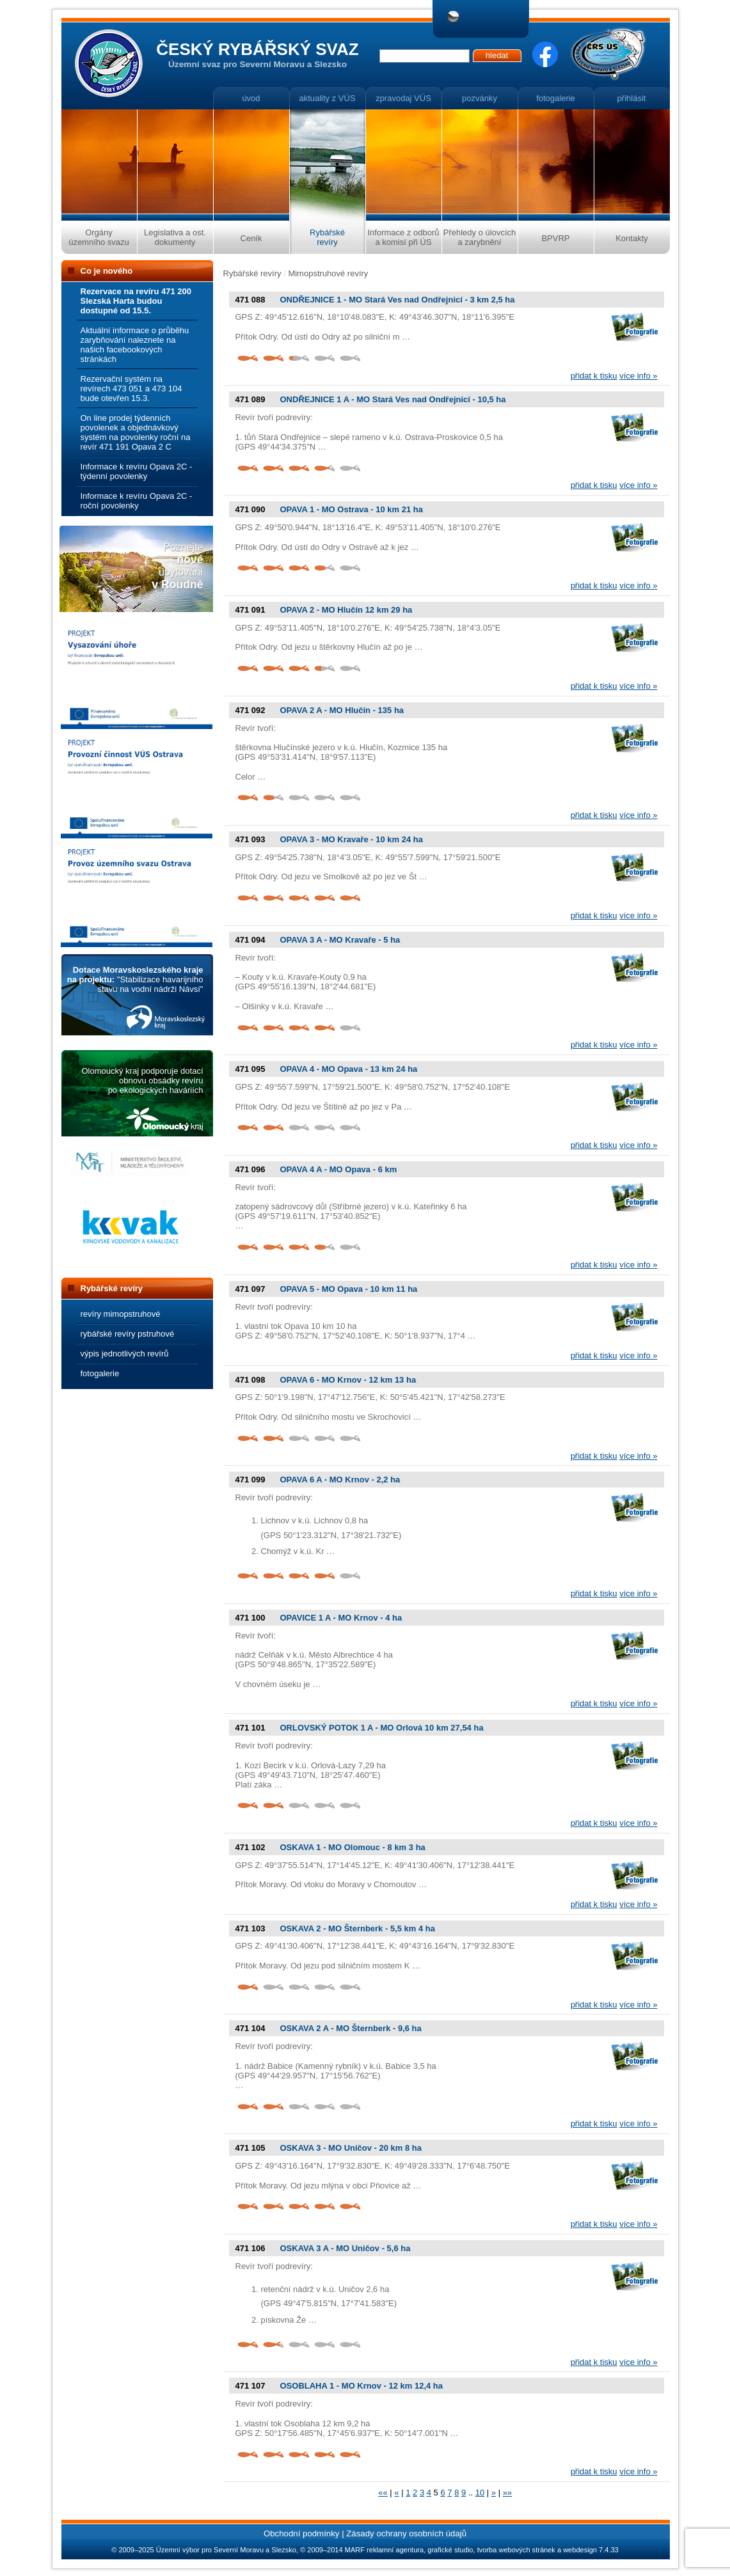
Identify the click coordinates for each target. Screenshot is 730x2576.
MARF (355, 2550)
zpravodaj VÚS (403, 98)
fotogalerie (555, 98)
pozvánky (479, 98)
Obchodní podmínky (302, 2533)
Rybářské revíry (252, 273)
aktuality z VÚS (327, 98)
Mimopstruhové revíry (328, 273)
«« (382, 2492)
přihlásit (631, 98)
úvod (251, 98)
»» (507, 2492)
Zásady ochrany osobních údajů (406, 2533)
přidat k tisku (594, 376)
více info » (638, 376)
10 (479, 2492)
